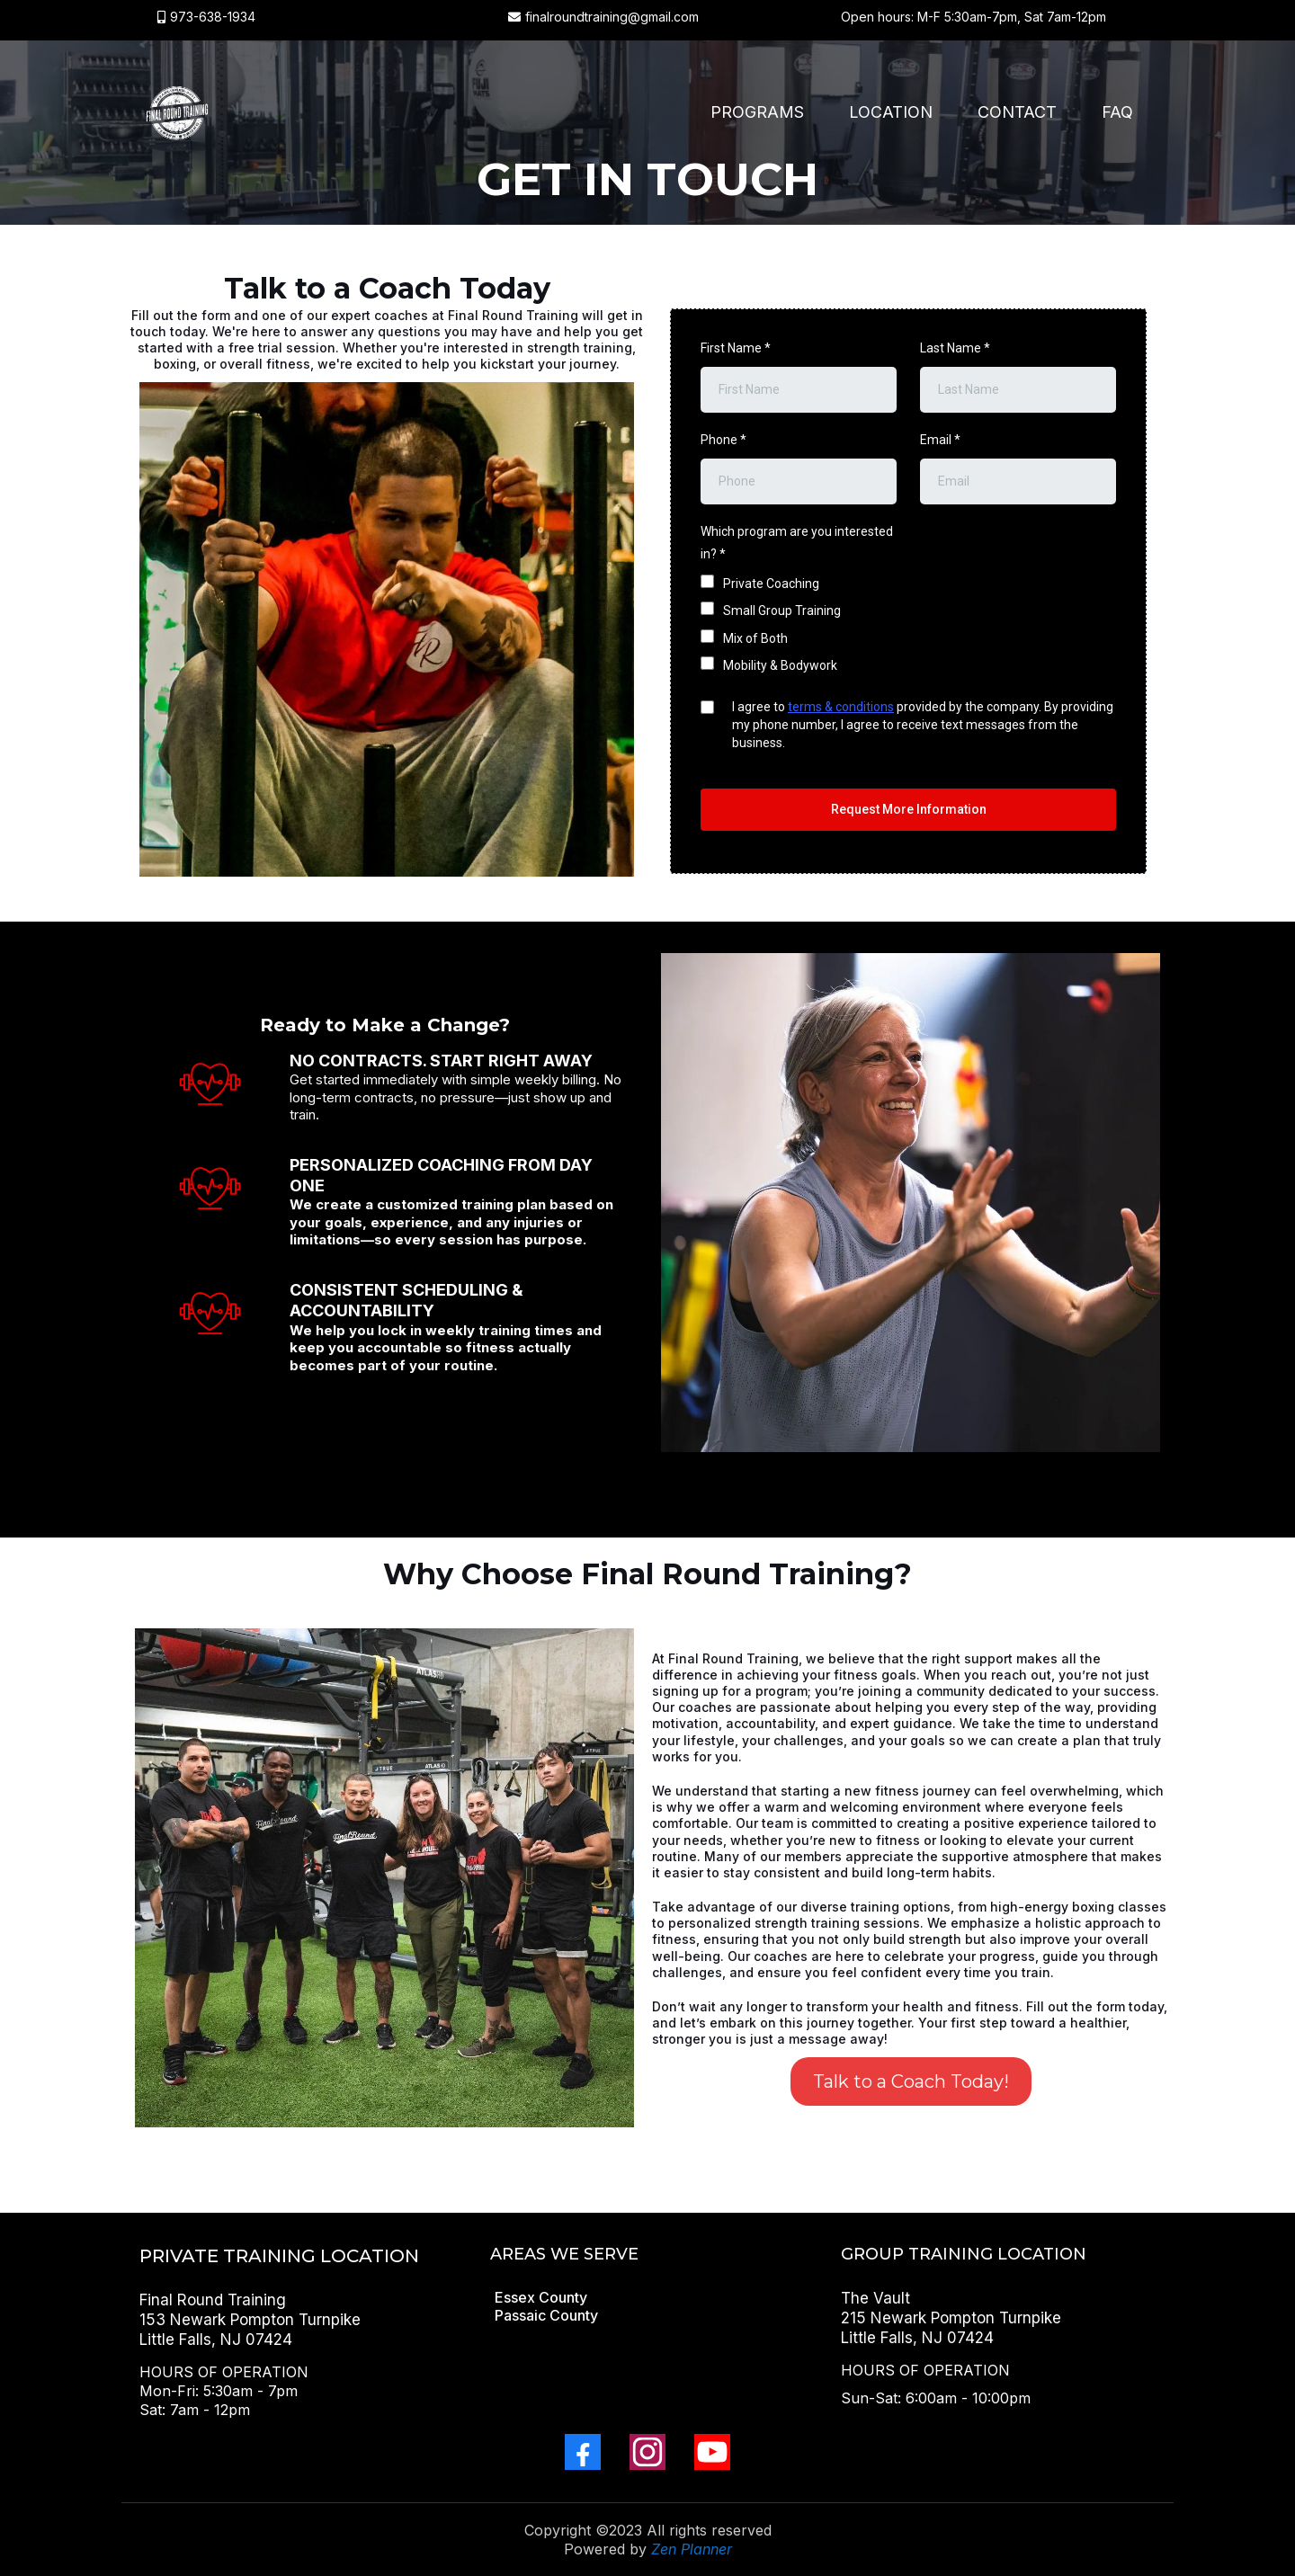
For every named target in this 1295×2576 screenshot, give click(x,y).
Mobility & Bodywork (780, 665)
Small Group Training (782, 610)
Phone (723, 439)
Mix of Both (755, 638)
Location (891, 112)
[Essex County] (541, 2297)
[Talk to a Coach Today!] (911, 2081)
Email (940, 439)
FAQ (1117, 112)
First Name (736, 348)
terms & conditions (841, 707)
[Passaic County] (546, 2315)
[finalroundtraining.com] (175, 112)
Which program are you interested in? (797, 542)
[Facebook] (582, 2452)
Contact (1017, 112)
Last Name (955, 348)
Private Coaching (771, 583)
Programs (757, 112)
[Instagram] (647, 2452)
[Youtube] (712, 2452)
